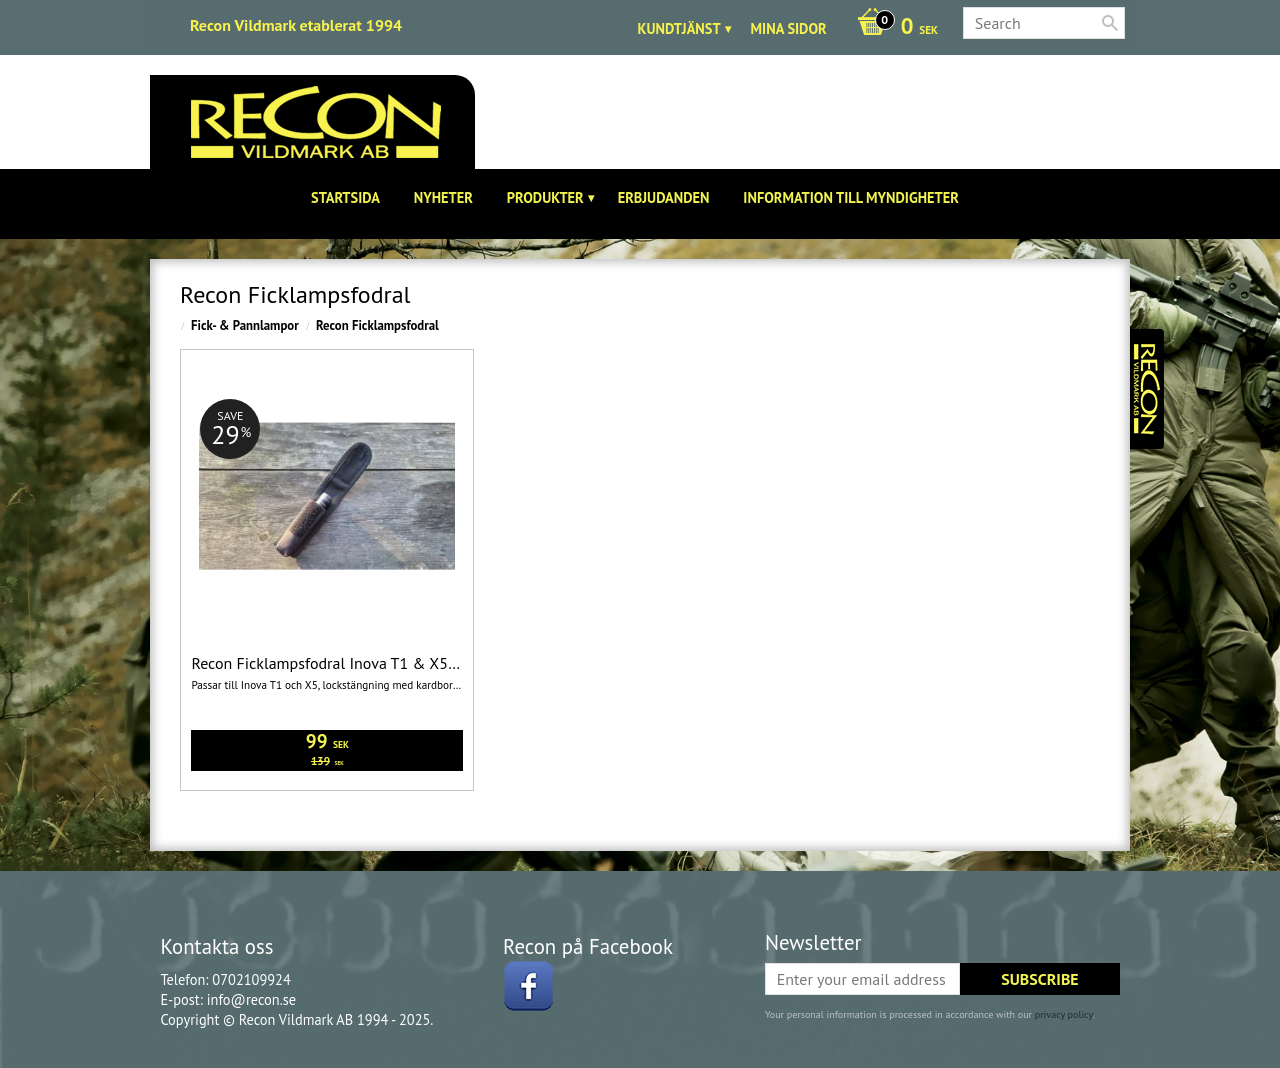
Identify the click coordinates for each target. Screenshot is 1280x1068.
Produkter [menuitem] (545, 197)
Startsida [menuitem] (345, 197)
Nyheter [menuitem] (443, 197)
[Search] (1110, 23)
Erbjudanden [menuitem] (664, 197)
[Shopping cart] (892, 28)
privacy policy (1064, 1014)
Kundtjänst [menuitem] (679, 28)
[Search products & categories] (1044, 23)
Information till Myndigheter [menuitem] (851, 197)
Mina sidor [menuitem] (789, 28)
